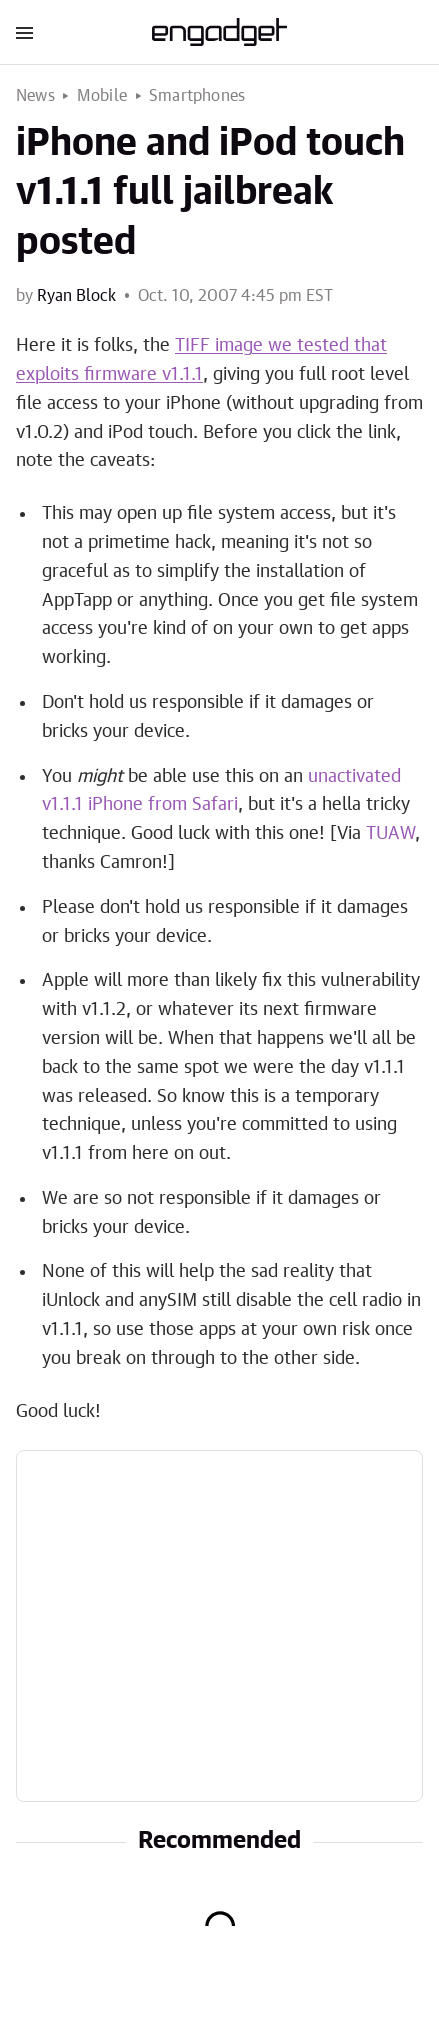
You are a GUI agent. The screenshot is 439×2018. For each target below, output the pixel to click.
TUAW (390, 834)
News (35, 96)
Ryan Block (76, 296)
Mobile (102, 96)
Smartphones (197, 96)
